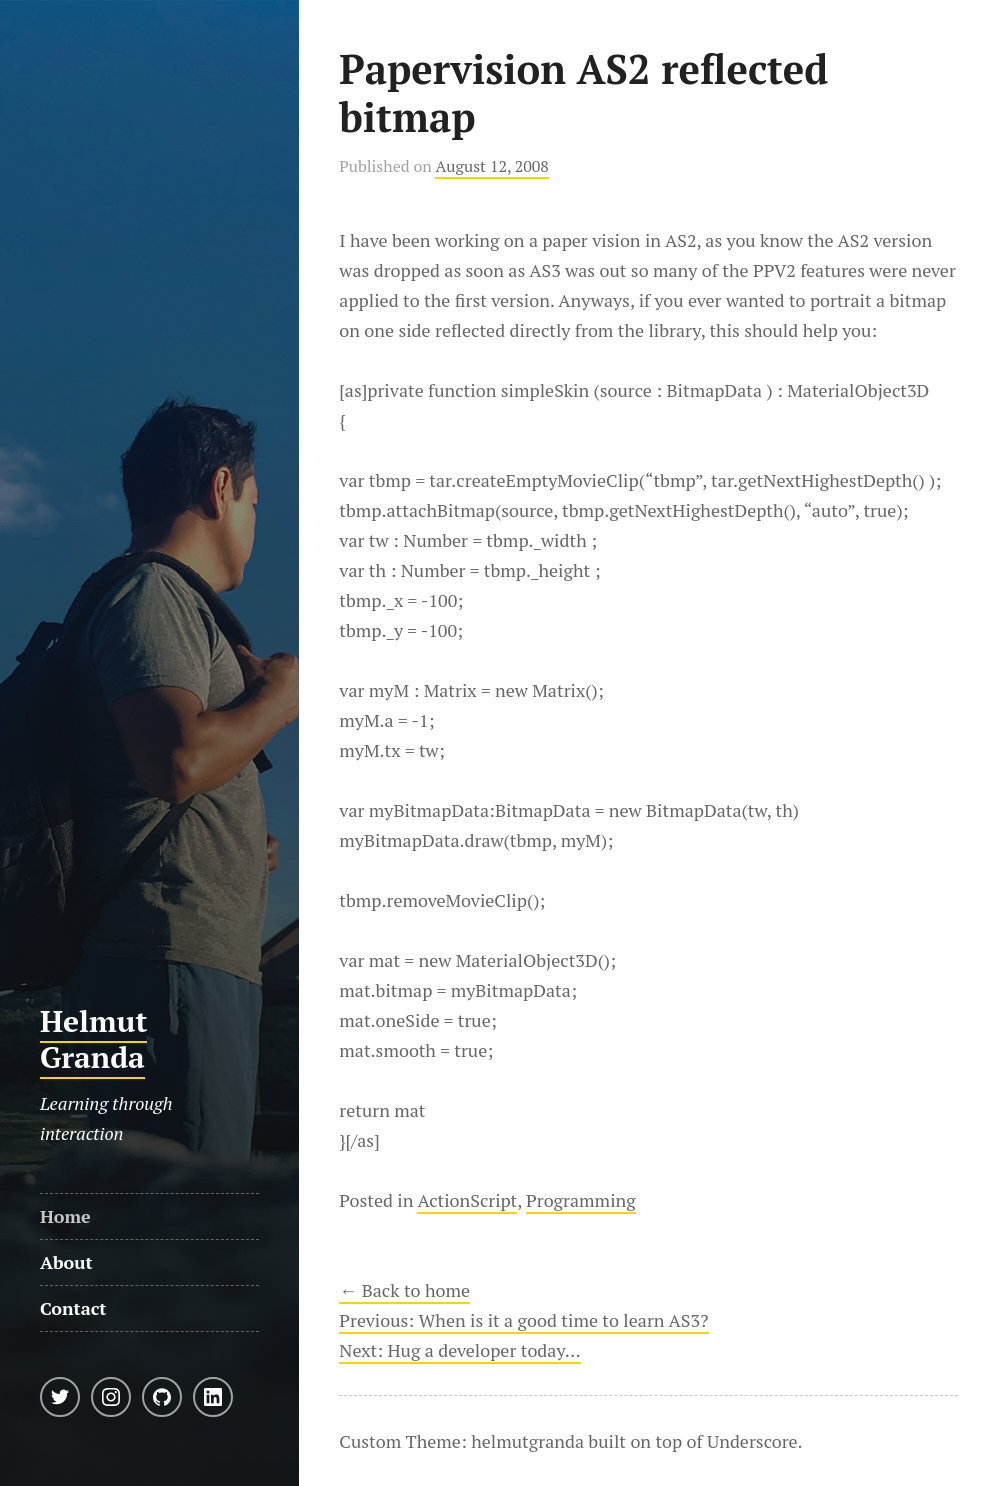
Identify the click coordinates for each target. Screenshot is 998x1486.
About (66, 1262)
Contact (73, 1308)
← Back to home (404, 1290)
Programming (581, 1200)
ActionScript (467, 1200)
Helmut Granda (94, 1039)
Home (65, 1216)
